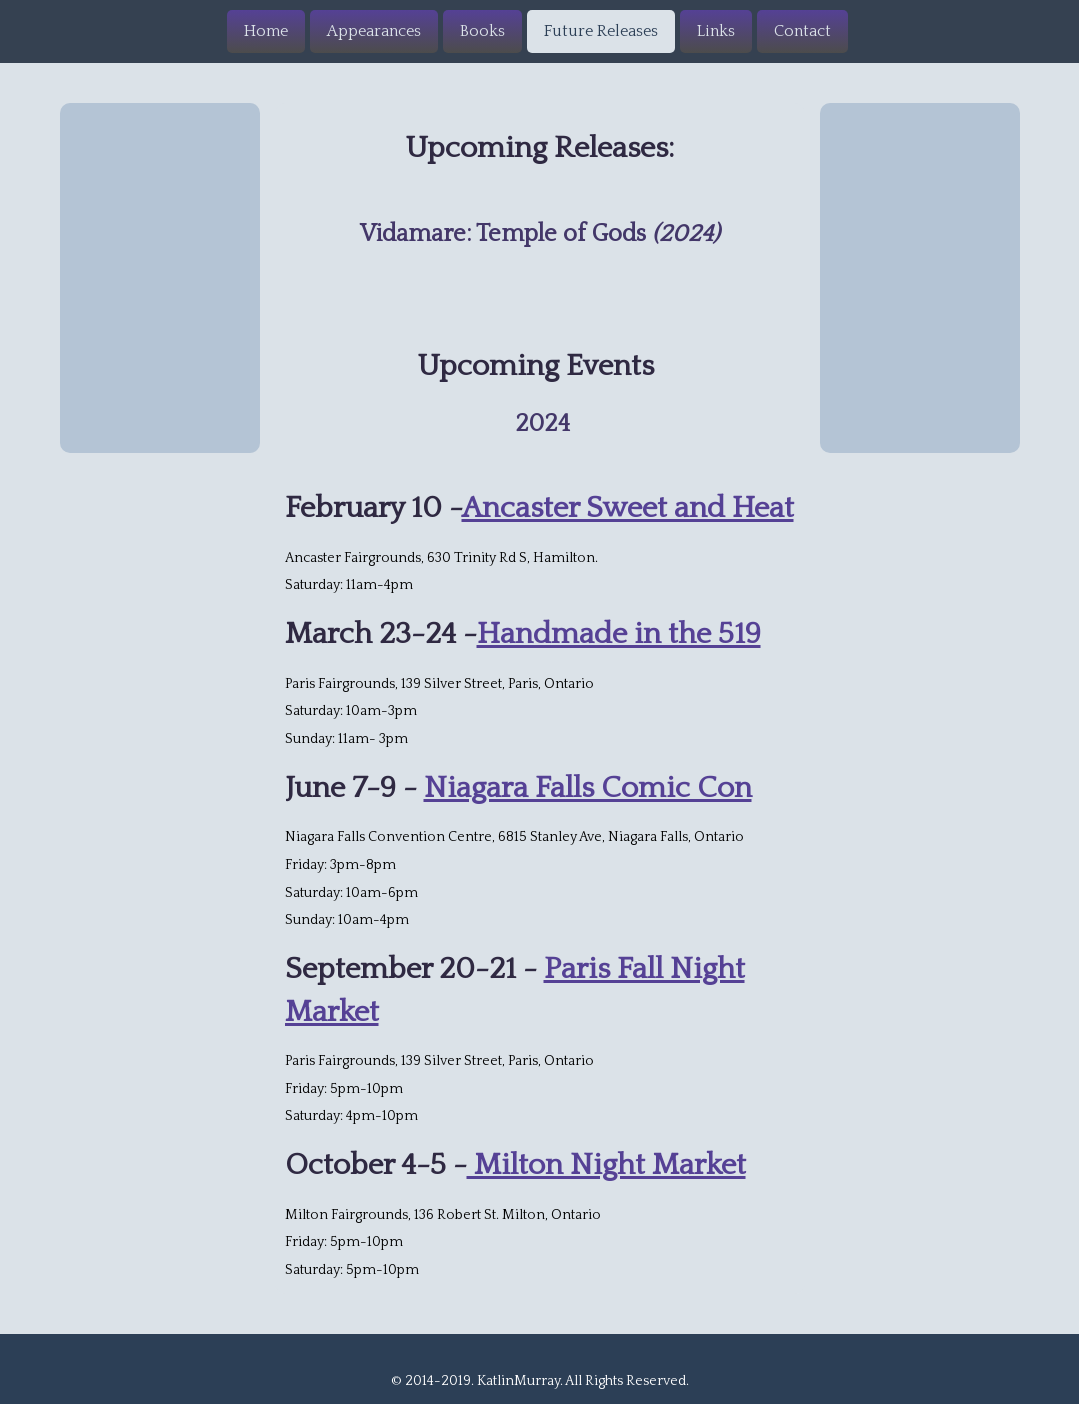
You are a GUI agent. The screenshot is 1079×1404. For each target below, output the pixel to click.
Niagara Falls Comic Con (588, 788)
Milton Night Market (606, 1165)
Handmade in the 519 (619, 634)
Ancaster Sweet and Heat (628, 508)
